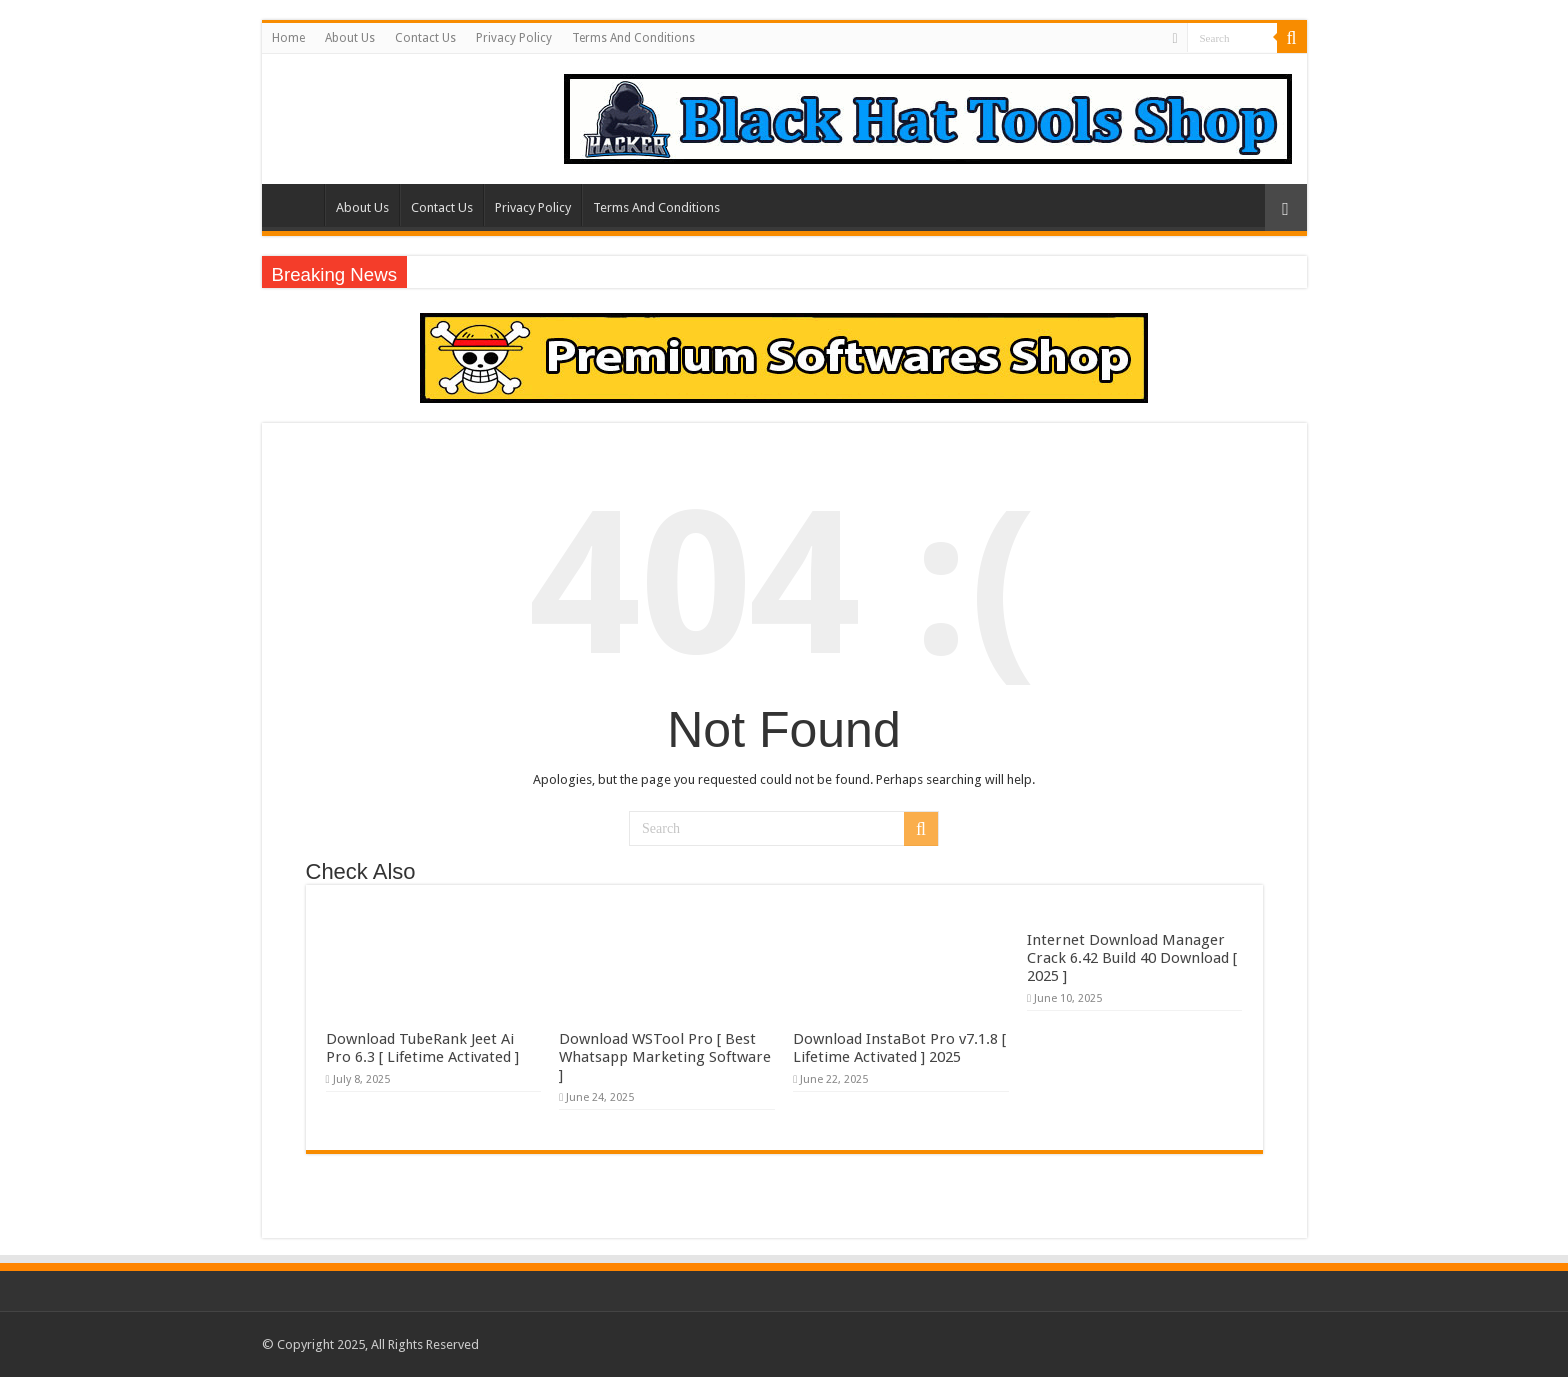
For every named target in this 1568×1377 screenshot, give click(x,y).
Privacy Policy (514, 38)
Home (288, 38)
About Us (350, 38)
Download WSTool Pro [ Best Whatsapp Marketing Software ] (665, 1057)
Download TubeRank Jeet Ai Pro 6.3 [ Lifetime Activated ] (422, 1048)
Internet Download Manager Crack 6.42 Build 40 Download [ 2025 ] (1132, 958)
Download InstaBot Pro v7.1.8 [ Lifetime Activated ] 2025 (899, 1048)
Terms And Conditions (633, 38)
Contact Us (425, 38)
